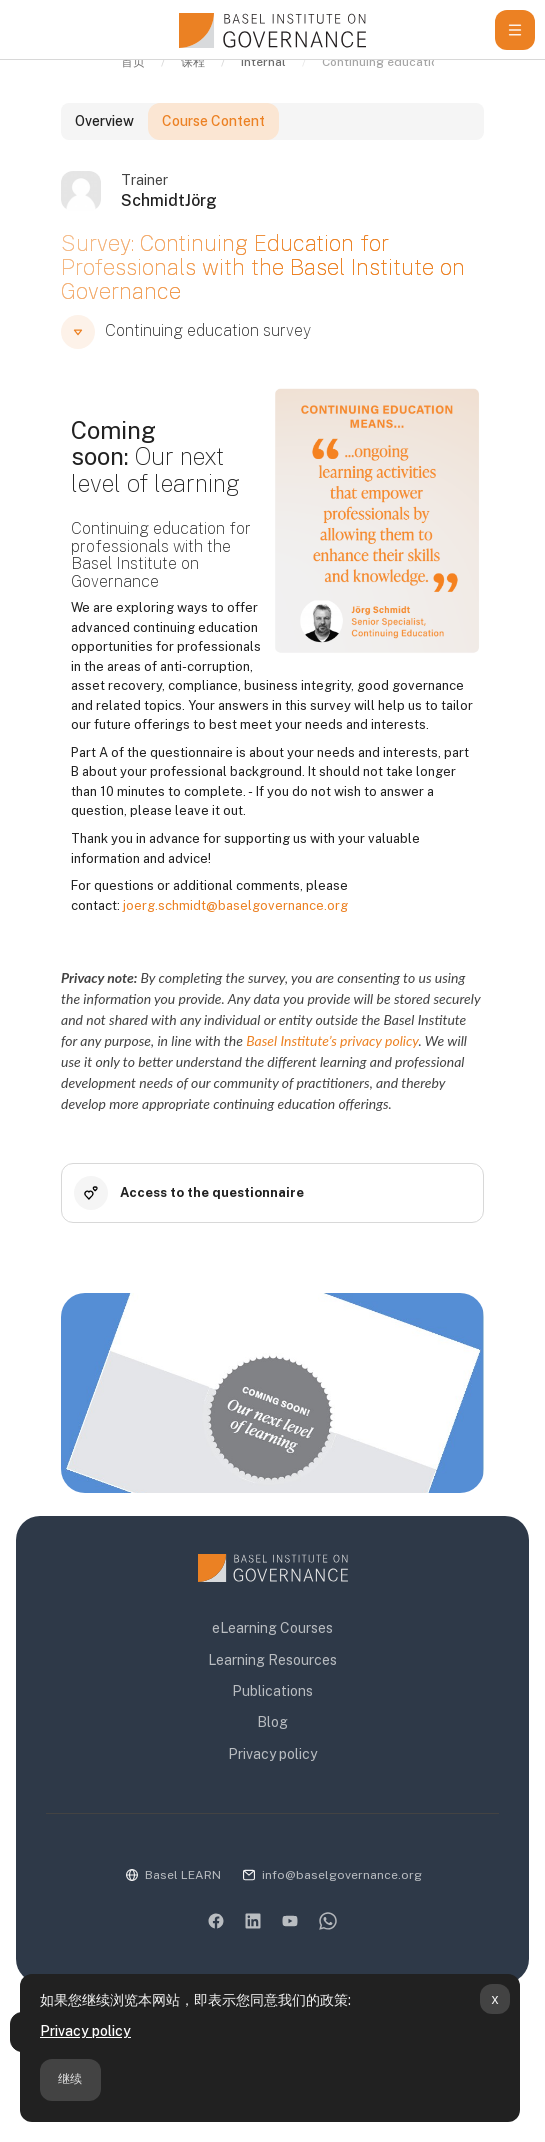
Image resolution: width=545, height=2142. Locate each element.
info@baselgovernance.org (342, 1875)
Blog (272, 1723)
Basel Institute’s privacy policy (332, 1063)
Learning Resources (272, 1660)
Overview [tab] (104, 144)
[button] (78, 355)
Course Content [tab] (213, 144)
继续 (70, 2079)
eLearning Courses (272, 1629)
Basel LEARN (183, 1875)
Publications (272, 1691)
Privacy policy (85, 2031)
